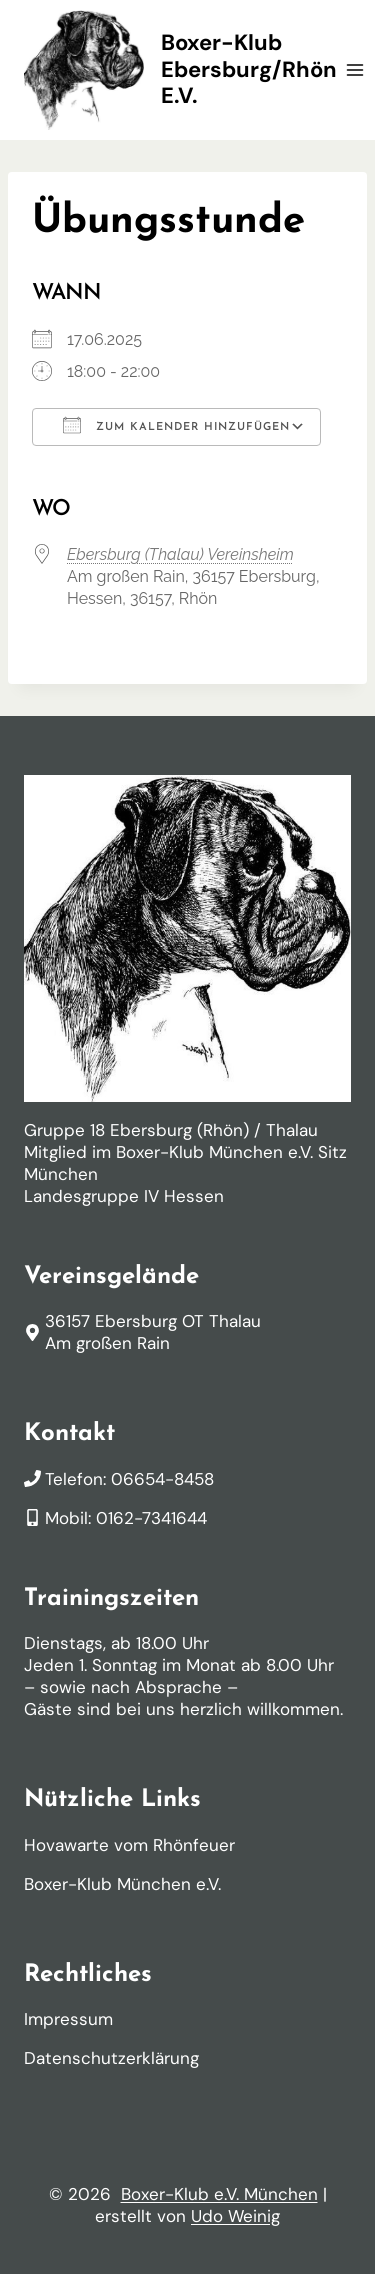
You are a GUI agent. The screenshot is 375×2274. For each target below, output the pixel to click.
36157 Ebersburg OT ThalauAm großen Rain (153, 1332)
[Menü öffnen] (355, 69)
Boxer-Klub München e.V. (122, 1884)
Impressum (68, 2019)
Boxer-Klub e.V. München (219, 2194)
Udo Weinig (235, 2216)
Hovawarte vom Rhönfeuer (129, 1845)
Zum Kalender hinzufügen (176, 425)
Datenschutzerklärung (111, 2058)
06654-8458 (162, 1479)
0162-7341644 (151, 1518)
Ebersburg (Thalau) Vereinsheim (180, 554)
